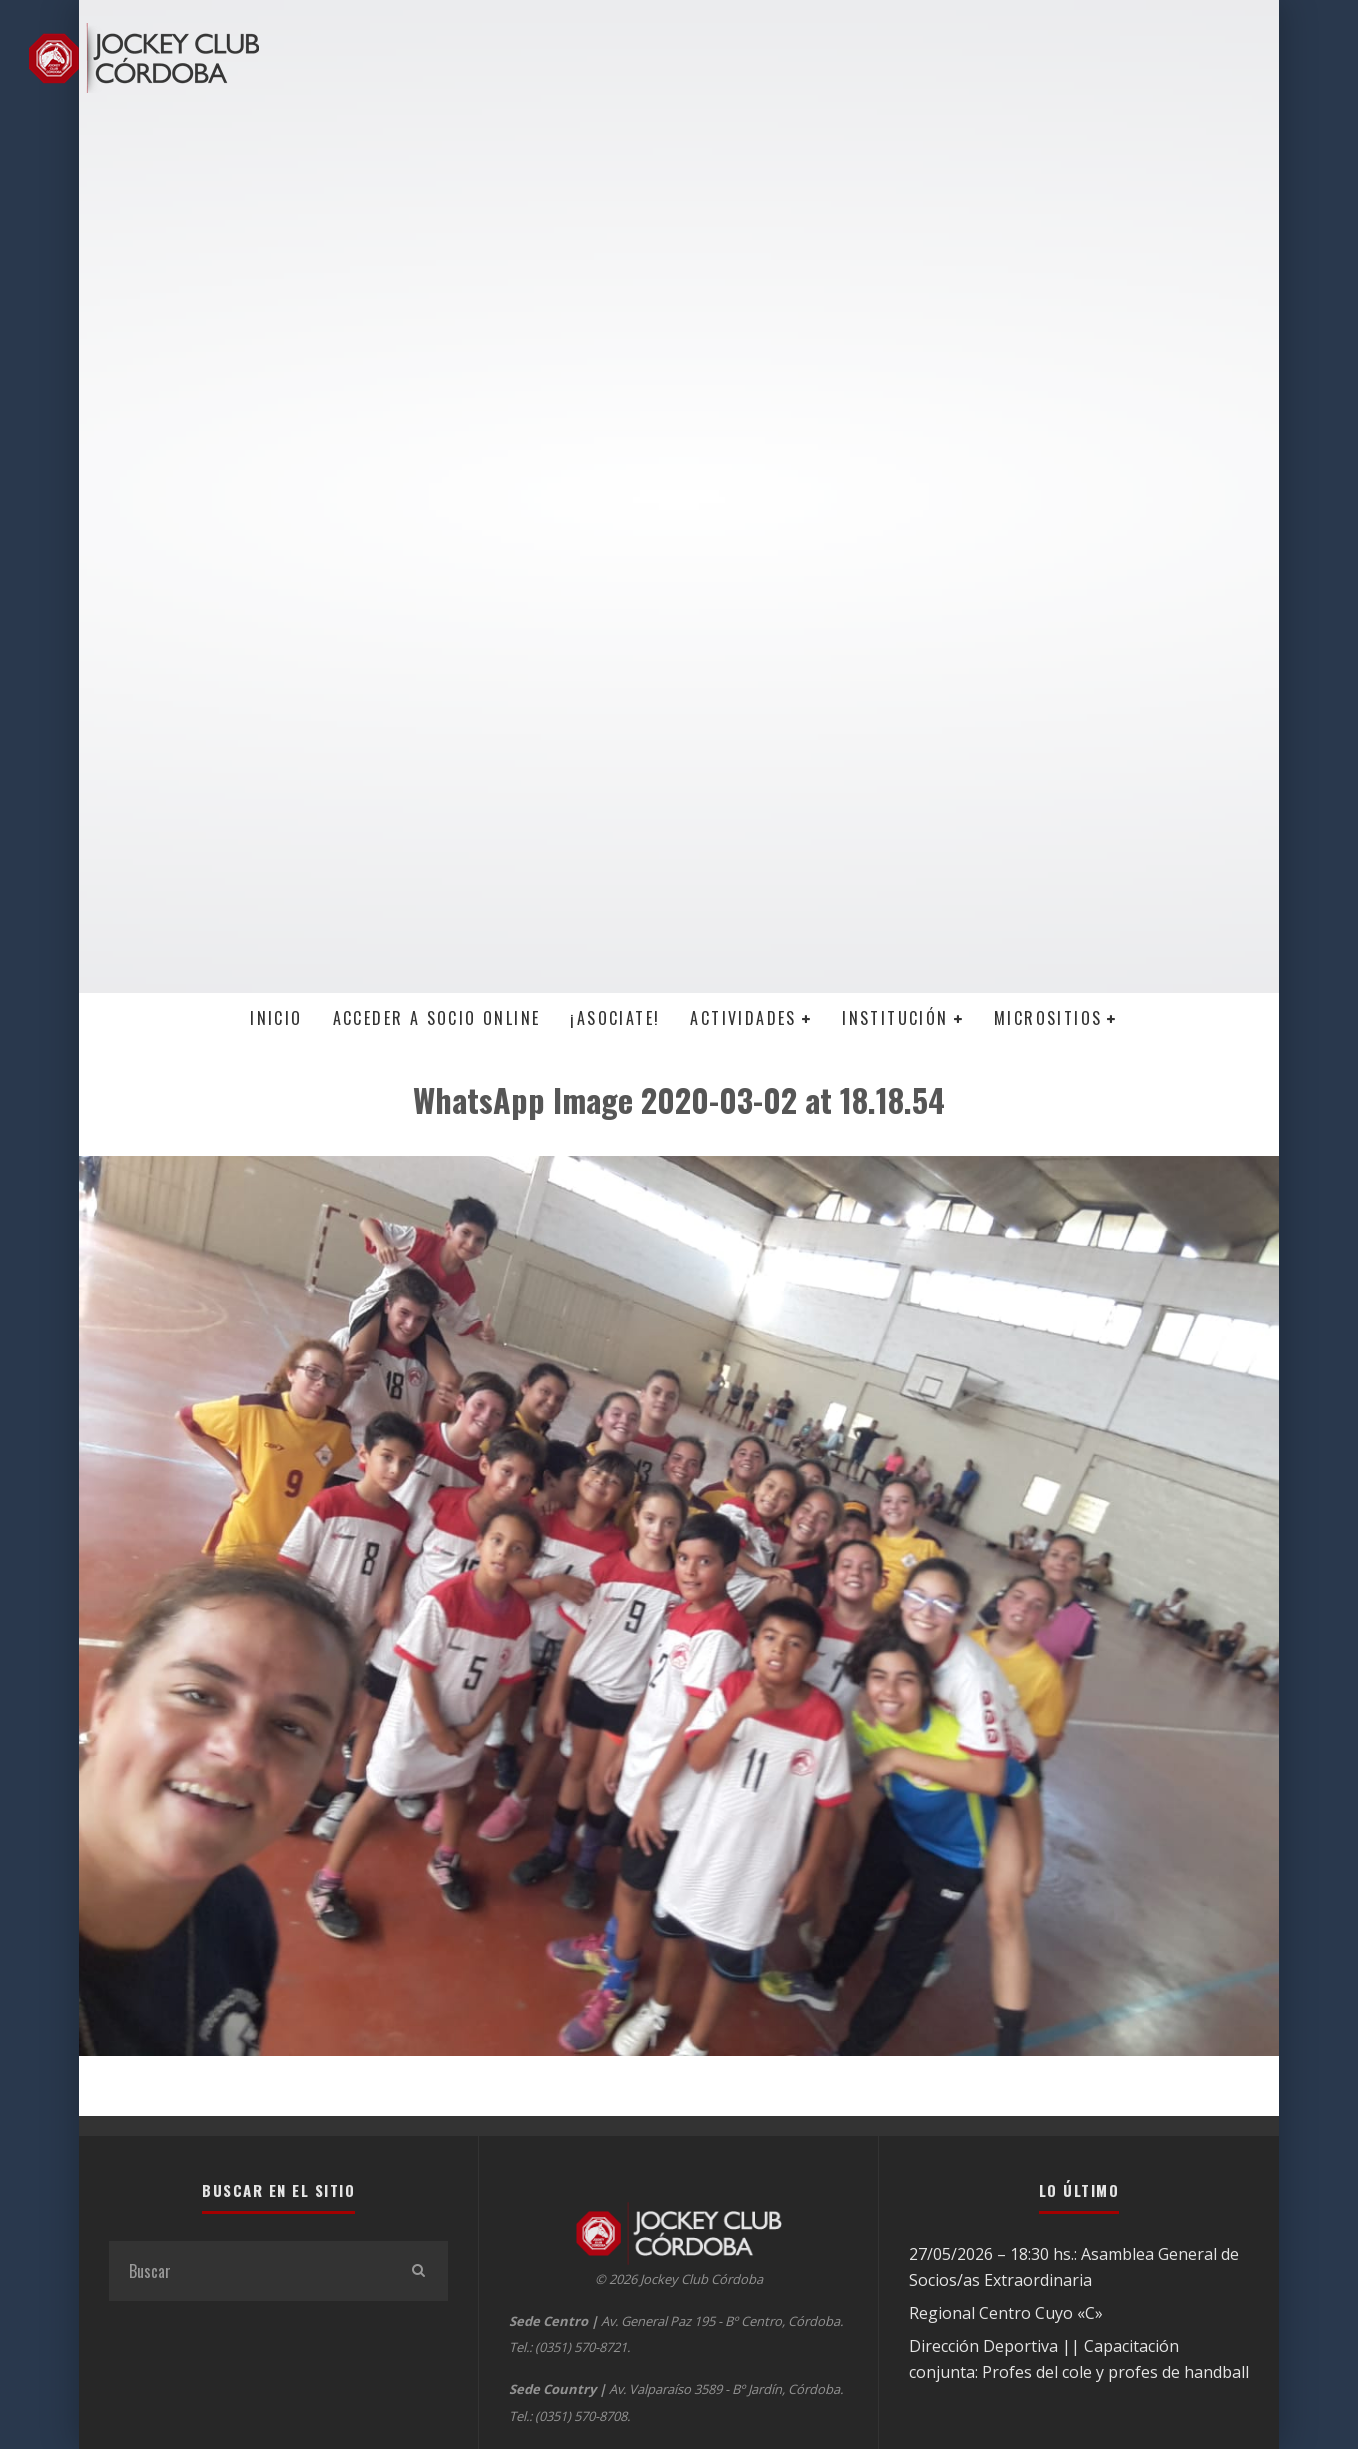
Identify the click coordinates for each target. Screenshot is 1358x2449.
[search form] (248, 2271)
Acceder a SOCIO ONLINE (437, 1018)
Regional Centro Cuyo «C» (1006, 2313)
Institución (895, 1018)
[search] (418, 2271)
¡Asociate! (615, 1018)
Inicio (276, 1018)
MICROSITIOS (1048, 1018)
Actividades (743, 1018)
